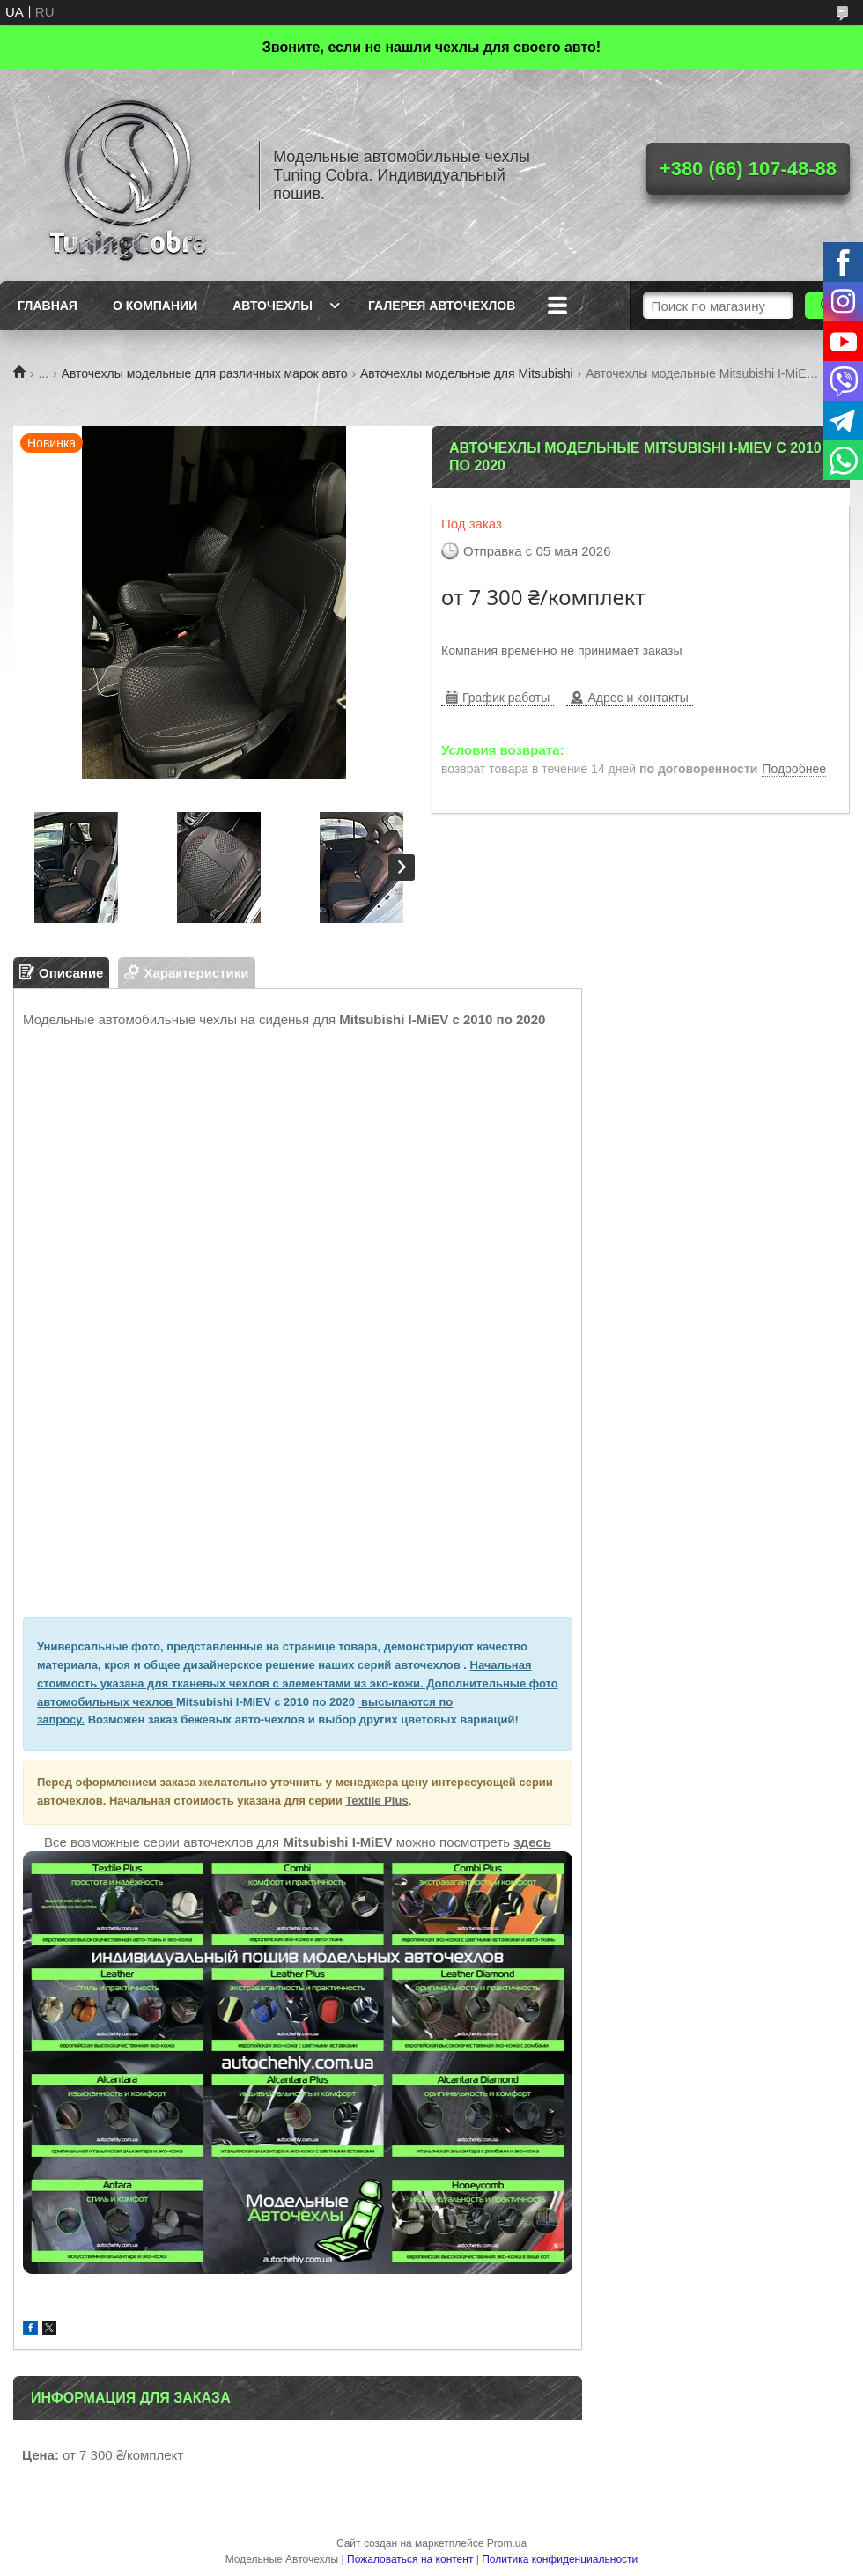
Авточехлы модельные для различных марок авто (205, 373)
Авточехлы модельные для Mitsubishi (466, 373)
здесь (532, 1841)
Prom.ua (507, 2543)
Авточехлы (272, 306)
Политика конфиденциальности (560, 2559)
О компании (155, 306)
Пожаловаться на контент (410, 2559)
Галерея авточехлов (441, 306)
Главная (47, 306)
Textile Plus (376, 1800)
